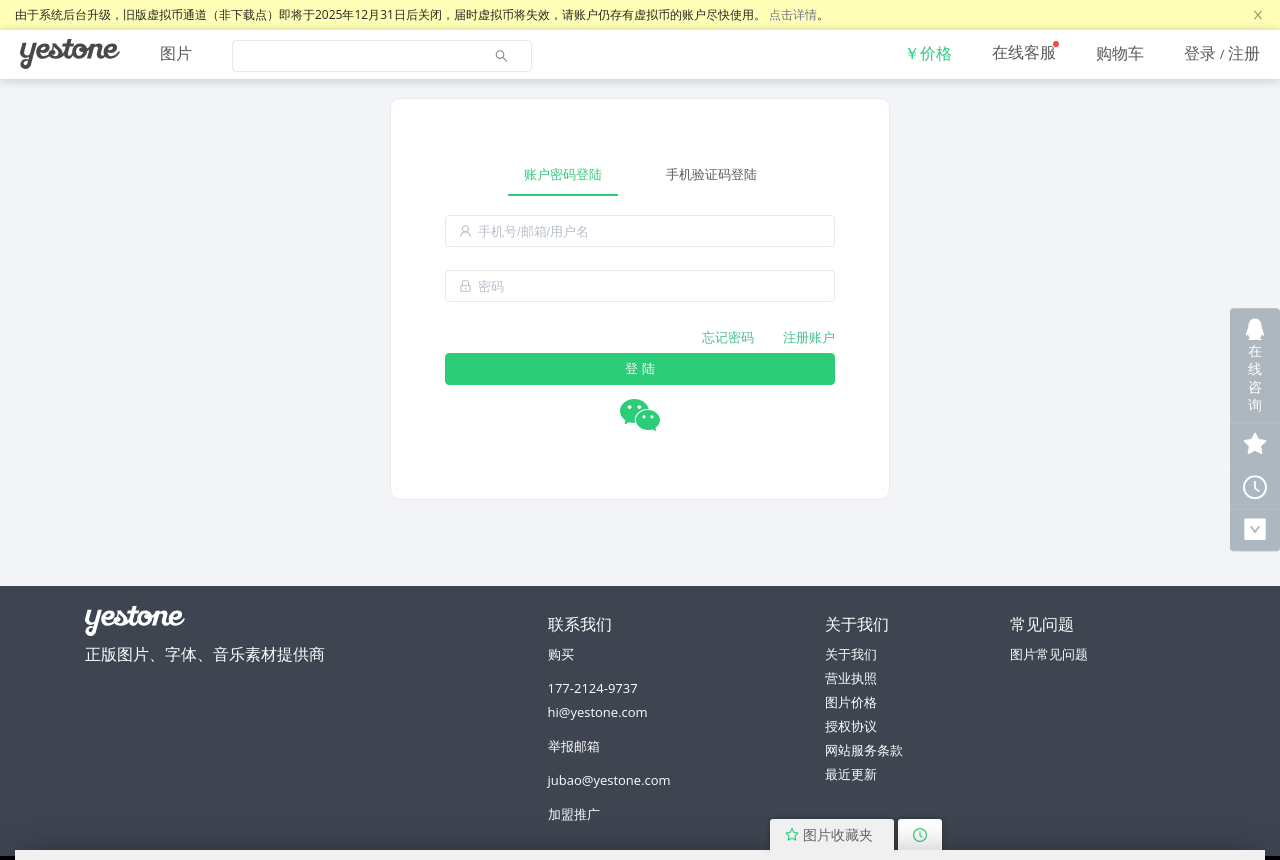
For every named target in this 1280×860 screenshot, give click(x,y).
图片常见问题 (1049, 654)
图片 (176, 53)
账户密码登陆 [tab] (563, 174)
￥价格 (928, 53)
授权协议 (851, 726)
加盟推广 (574, 814)
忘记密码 (728, 337)
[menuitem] (70, 54)
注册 (1244, 53)
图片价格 (851, 702)
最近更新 (851, 774)
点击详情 (793, 14)
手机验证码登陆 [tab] (711, 174)
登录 (1200, 53)
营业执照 (851, 678)
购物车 (1120, 53)
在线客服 (1024, 52)
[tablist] (640, 174)
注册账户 (809, 337)
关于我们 (851, 654)
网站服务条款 (864, 750)
